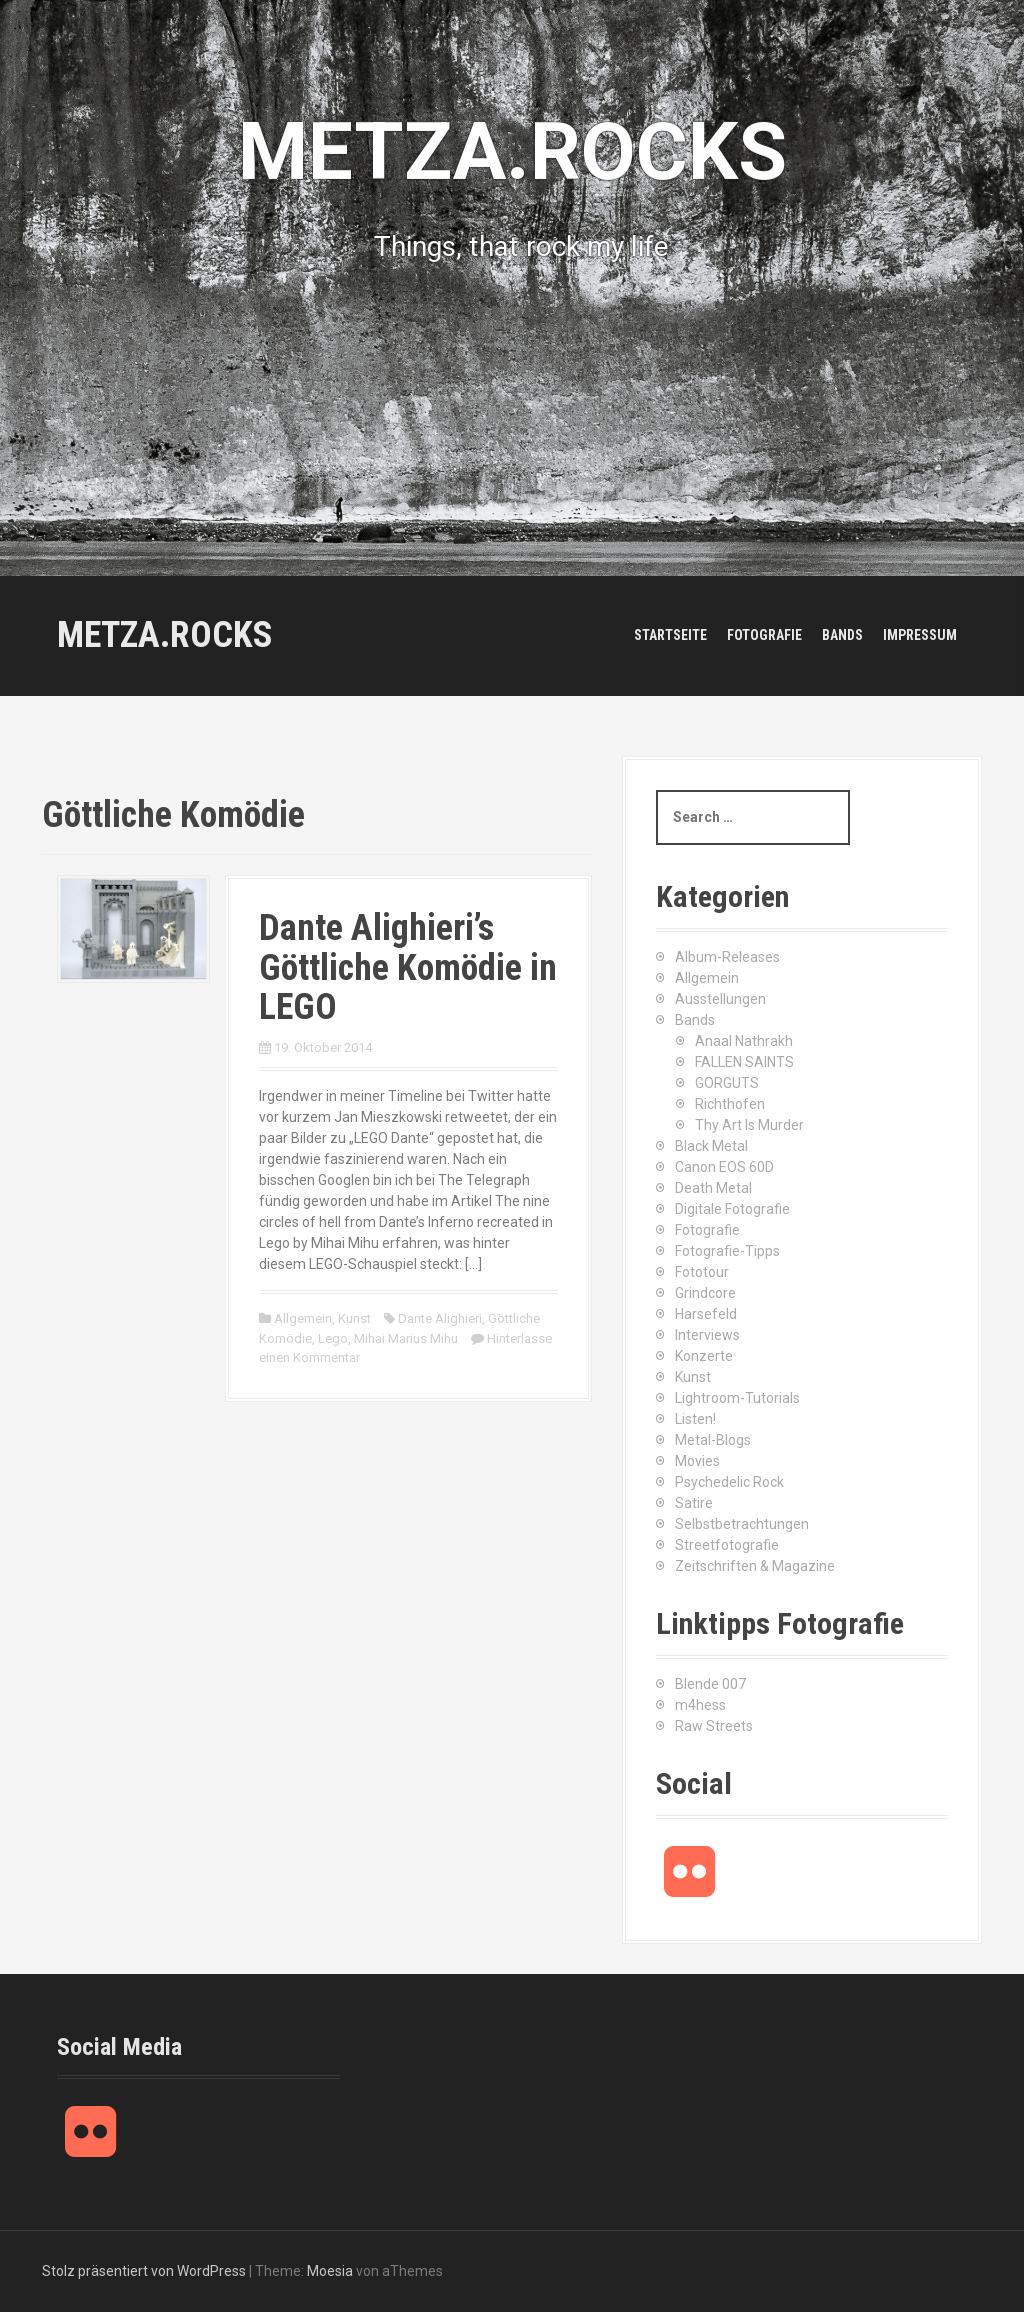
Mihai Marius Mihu (406, 1338)
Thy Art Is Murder (749, 1125)
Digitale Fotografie (732, 1209)
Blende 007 (710, 1684)
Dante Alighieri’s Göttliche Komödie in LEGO (408, 967)
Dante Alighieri (440, 1318)
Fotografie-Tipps (727, 1251)
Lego (333, 1338)
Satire (694, 1503)
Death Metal (713, 1188)
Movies (697, 1461)
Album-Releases (727, 957)
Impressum (920, 635)
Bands (842, 635)
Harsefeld (706, 1314)
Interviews (707, 1335)
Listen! (695, 1419)
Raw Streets (714, 1726)
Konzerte (704, 1356)
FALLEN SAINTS (744, 1062)
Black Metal (711, 1146)
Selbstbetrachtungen (742, 1524)
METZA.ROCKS (165, 635)
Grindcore (705, 1293)
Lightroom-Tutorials (737, 1398)
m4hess (700, 1705)
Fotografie (764, 635)
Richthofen (730, 1104)
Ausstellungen (720, 999)
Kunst (354, 1318)
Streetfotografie (727, 1545)
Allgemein (303, 1318)
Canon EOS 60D (724, 1167)
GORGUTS (727, 1083)
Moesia (330, 2271)
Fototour (702, 1272)
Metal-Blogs (713, 1440)
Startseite (670, 635)
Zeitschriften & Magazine (755, 1566)
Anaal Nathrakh (744, 1041)
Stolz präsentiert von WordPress (144, 2271)
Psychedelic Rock (729, 1482)
